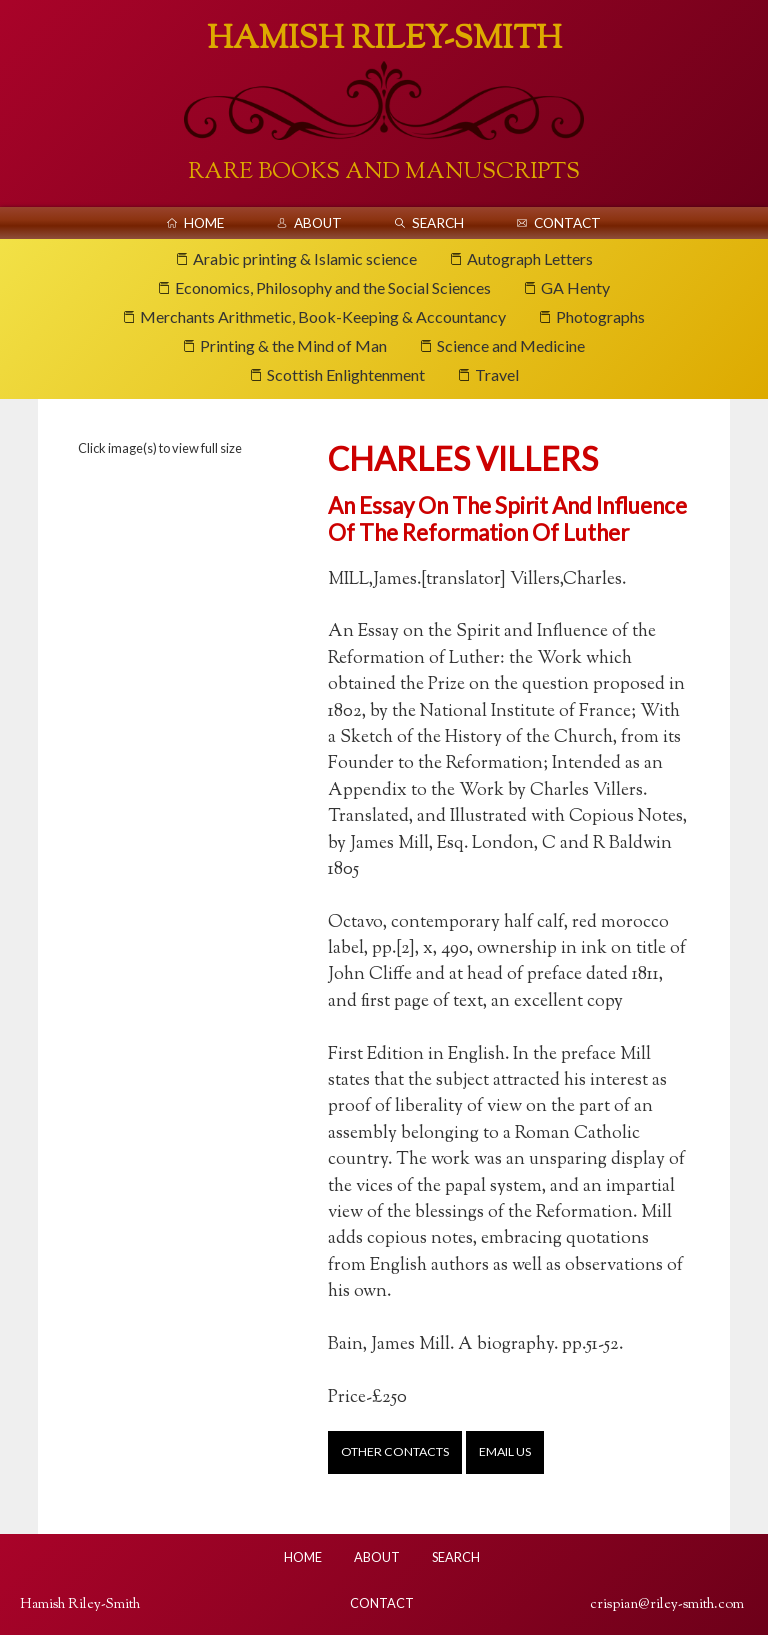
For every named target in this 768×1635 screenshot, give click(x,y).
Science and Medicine (511, 345)
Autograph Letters (530, 258)
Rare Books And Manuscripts (384, 172)
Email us (505, 1451)
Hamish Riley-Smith (384, 40)
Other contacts (395, 1451)
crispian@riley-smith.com (667, 1604)
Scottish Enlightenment (346, 374)
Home (204, 223)
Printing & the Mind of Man (293, 345)
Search (438, 223)
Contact (567, 223)
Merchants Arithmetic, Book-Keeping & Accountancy (323, 316)
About (318, 223)
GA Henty (575, 287)
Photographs (600, 316)
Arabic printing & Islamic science (305, 258)
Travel (497, 374)
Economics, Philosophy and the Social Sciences (333, 287)
